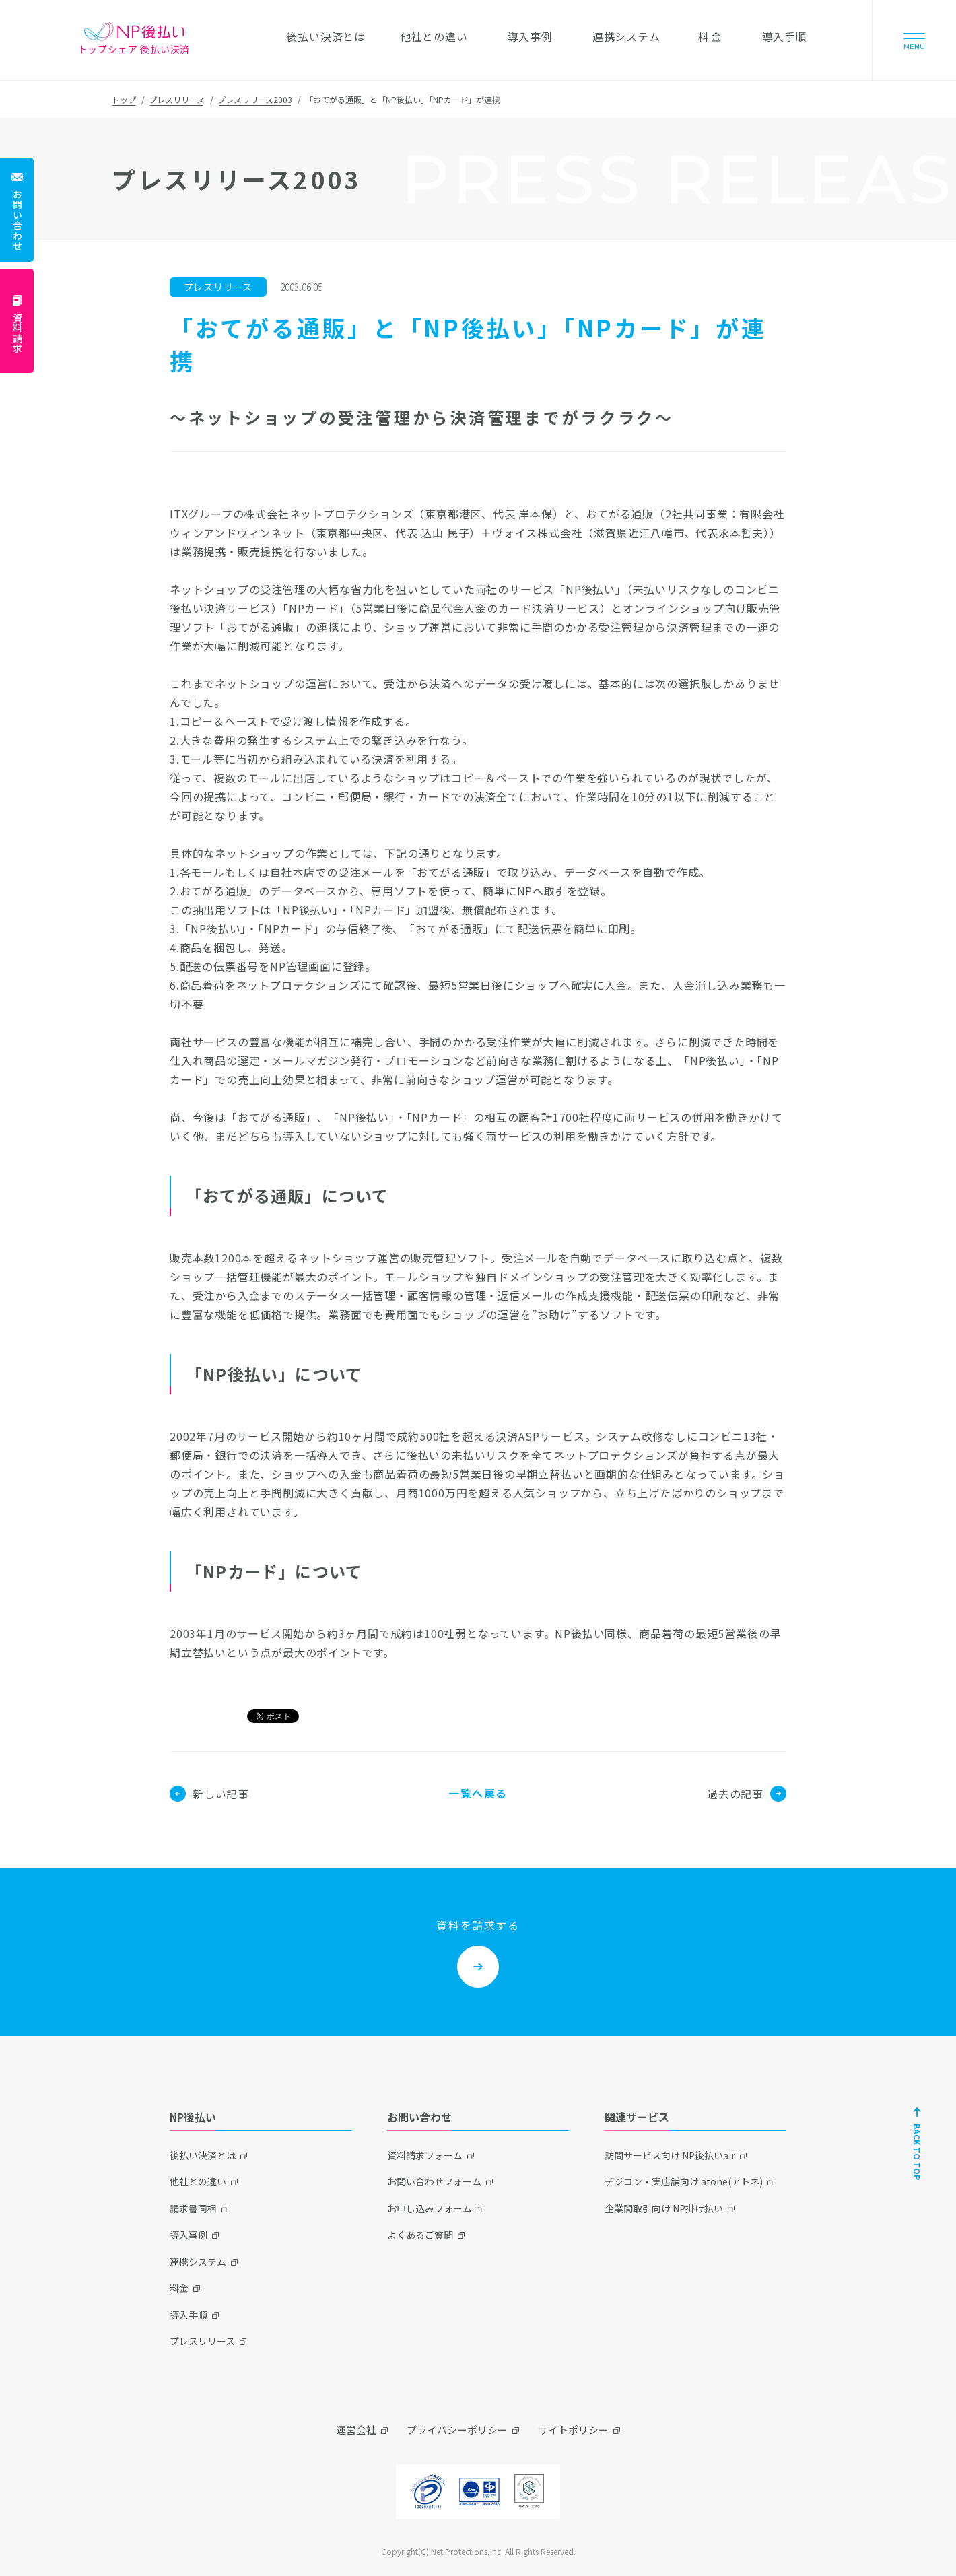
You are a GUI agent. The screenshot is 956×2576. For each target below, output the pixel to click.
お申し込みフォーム (429, 2208)
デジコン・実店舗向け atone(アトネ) (684, 2181)
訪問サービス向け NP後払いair (670, 2155)
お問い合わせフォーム (434, 2181)
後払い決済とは (203, 2155)
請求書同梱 (193, 2208)
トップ (124, 99)
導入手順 (188, 2314)
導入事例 (188, 2234)
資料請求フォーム (425, 2155)
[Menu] (914, 40)
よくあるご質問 (420, 2234)
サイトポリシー (573, 2429)
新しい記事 (209, 1794)
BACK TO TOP (917, 2152)
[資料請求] (17, 321)
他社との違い (198, 2181)
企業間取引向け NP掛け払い (664, 2208)
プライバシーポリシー (457, 2429)
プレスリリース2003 (254, 99)
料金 (179, 2288)
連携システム (198, 2261)
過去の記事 (746, 1794)
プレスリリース (177, 99)
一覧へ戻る (478, 1793)
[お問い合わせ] (17, 210)
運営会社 (356, 2429)
